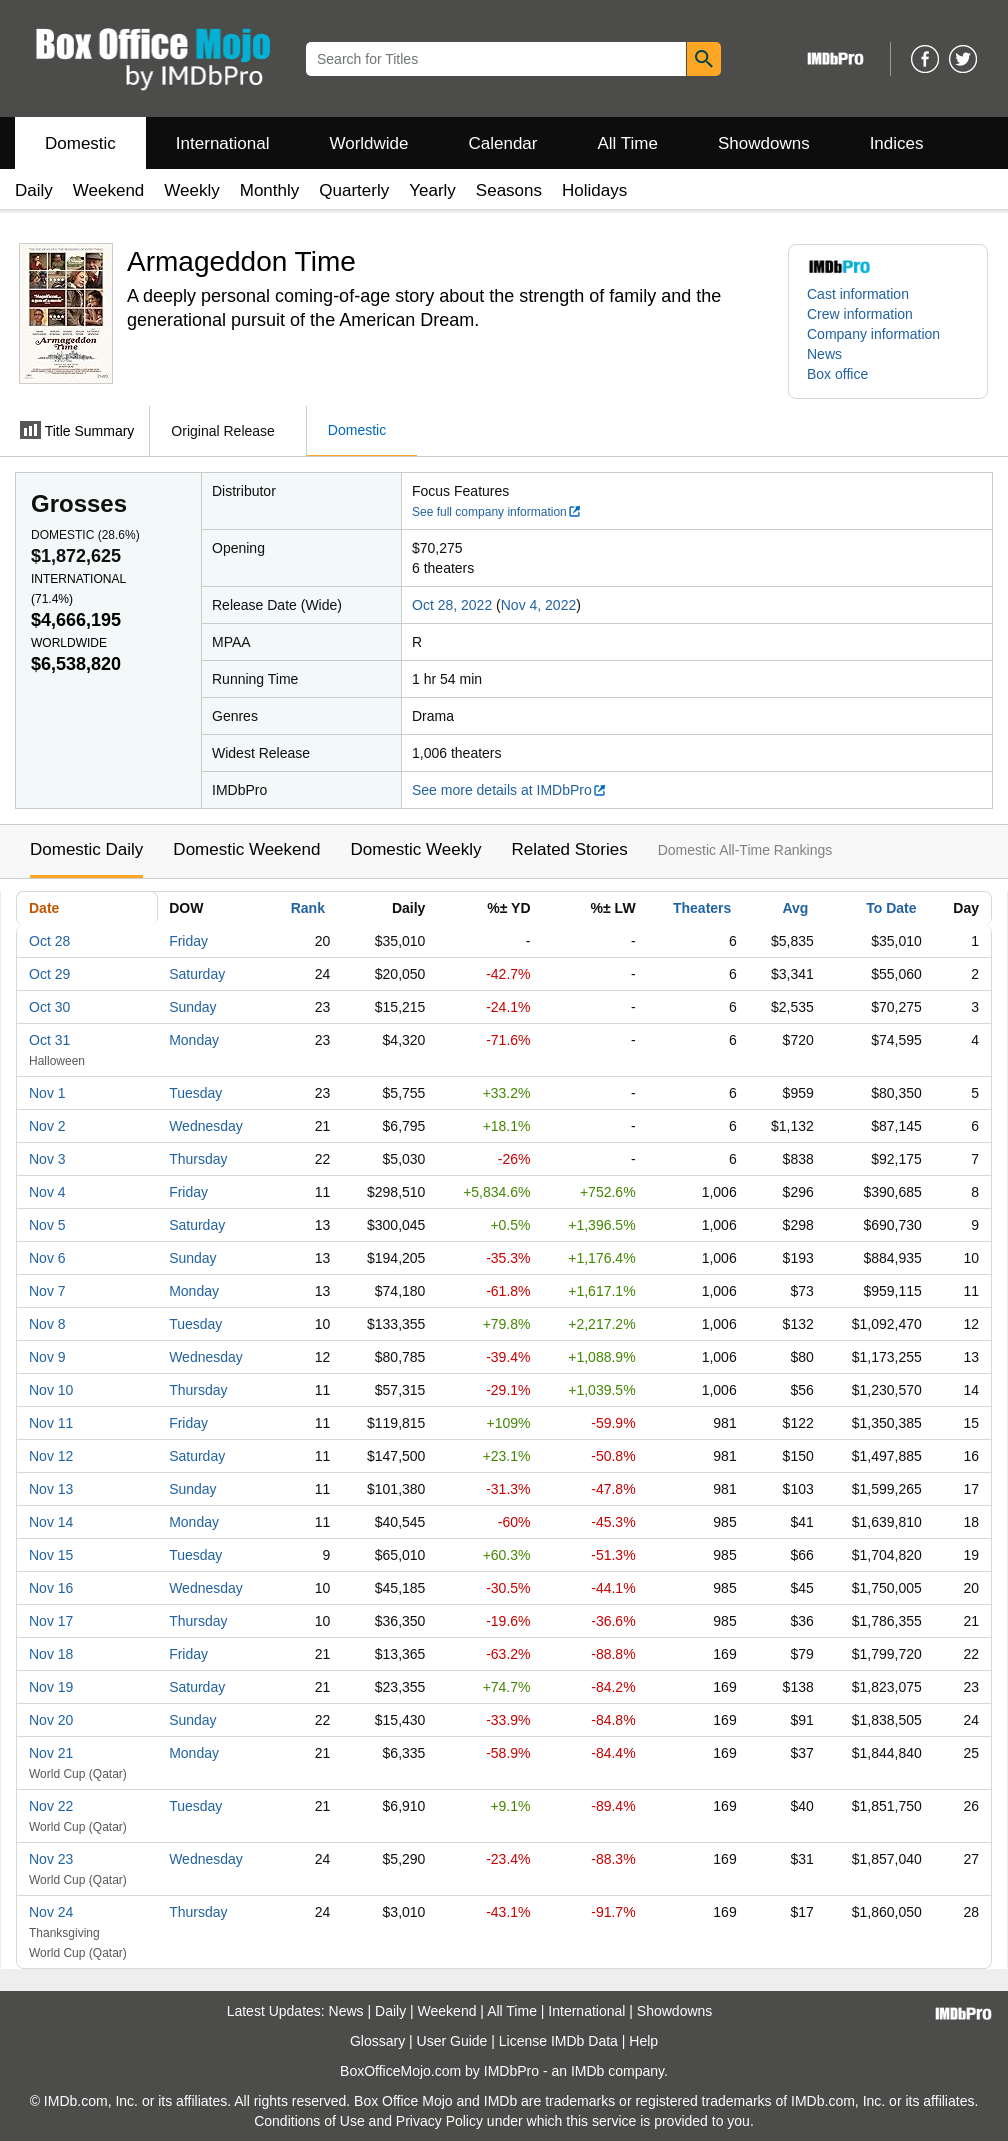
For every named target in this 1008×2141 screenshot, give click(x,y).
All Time (628, 143)
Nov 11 (51, 1423)
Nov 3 (47, 1159)
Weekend (109, 190)
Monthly (270, 190)
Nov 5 (47, 1225)
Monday (194, 1040)
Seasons (509, 190)
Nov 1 (47, 1093)
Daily (34, 190)
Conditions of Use (309, 2121)
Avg (795, 908)
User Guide (452, 2041)
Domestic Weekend (246, 849)
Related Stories (569, 849)
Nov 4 (47, 1192)
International (223, 143)
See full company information (497, 512)
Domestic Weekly (415, 849)
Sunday (192, 1007)
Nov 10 (51, 1390)
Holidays (594, 190)
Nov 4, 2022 (539, 605)
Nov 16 (51, 1588)
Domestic (80, 143)
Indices (897, 143)
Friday (188, 941)
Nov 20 (51, 1720)
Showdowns (764, 143)
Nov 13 (51, 1489)
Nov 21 (51, 1753)
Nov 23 (51, 1859)
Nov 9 (47, 1357)
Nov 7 (47, 1291)
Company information (873, 334)
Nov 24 (51, 1912)
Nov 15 (51, 1555)
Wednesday (206, 1126)
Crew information (860, 314)
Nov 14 (51, 1522)
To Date (891, 908)
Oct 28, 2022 (452, 605)
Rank (308, 908)
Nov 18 (51, 1654)
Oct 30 (49, 1007)
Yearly (432, 190)
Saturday (197, 974)
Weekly (191, 190)
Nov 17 (51, 1621)
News (824, 354)
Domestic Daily (86, 849)
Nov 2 (47, 1126)
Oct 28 (49, 941)
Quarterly (354, 190)
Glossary (377, 2041)
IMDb (587, 2071)
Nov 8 (47, 1324)
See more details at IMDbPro (509, 790)
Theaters (702, 908)
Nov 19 (51, 1687)
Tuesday (195, 1093)
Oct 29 (49, 974)
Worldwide (368, 143)
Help (643, 2041)
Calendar (503, 143)
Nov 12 (51, 1456)
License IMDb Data (558, 2041)
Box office (837, 374)
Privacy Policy (439, 2121)
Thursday (198, 1159)
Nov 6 (47, 1258)
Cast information (858, 294)
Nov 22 (51, 1806)
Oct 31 (49, 1040)
